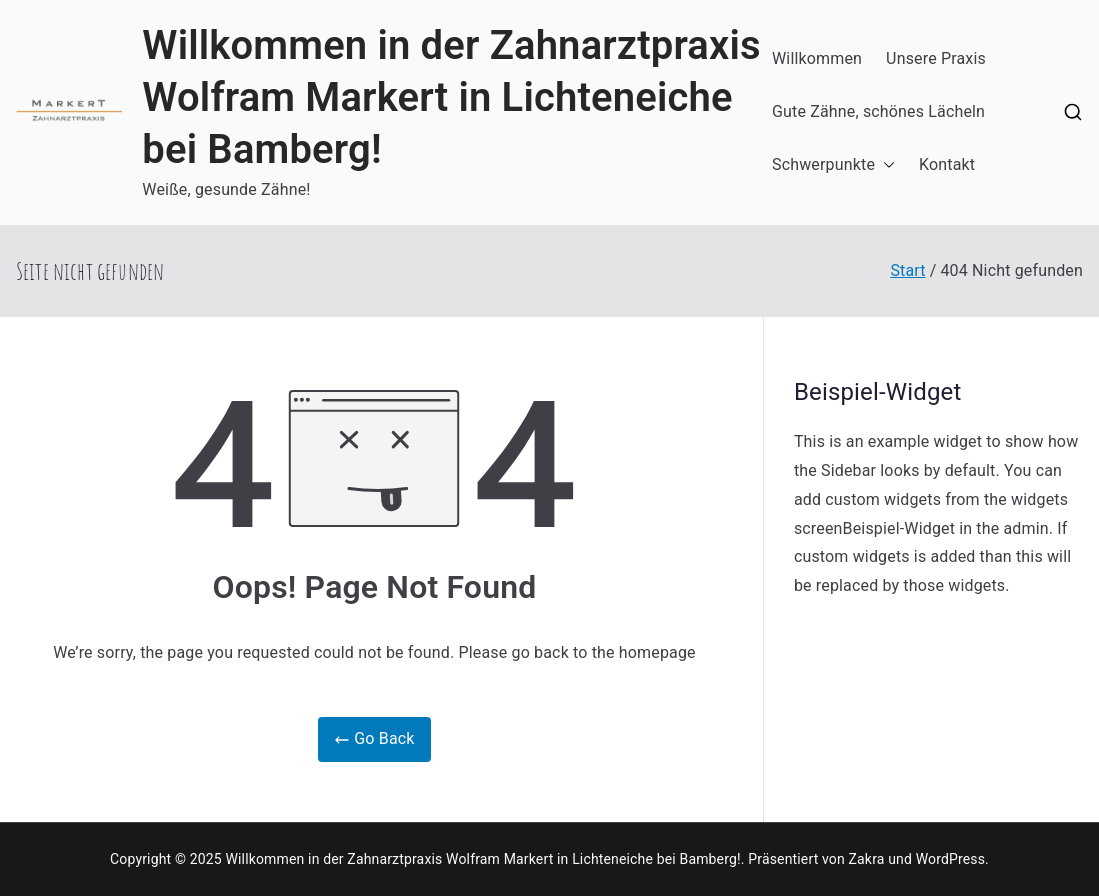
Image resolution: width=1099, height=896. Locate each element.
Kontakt (947, 164)
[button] (885, 165)
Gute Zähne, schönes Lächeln (878, 111)
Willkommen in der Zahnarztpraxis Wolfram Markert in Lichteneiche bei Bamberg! (451, 97)
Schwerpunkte (833, 165)
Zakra (867, 859)
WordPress (950, 859)
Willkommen (817, 58)
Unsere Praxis (936, 58)
